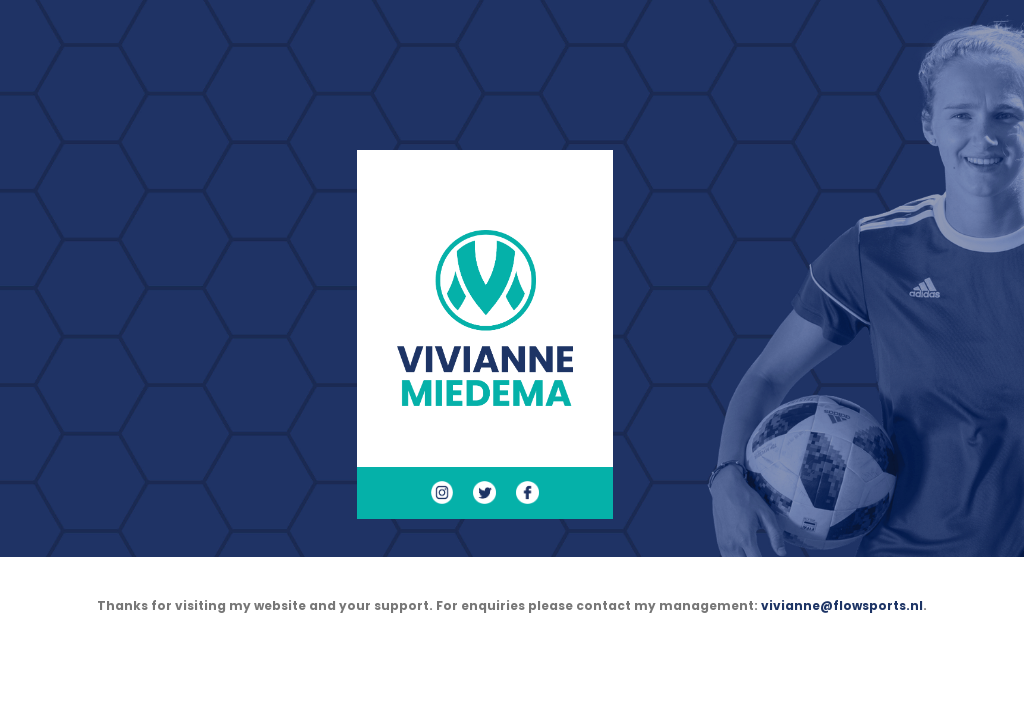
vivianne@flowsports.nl (842, 605)
